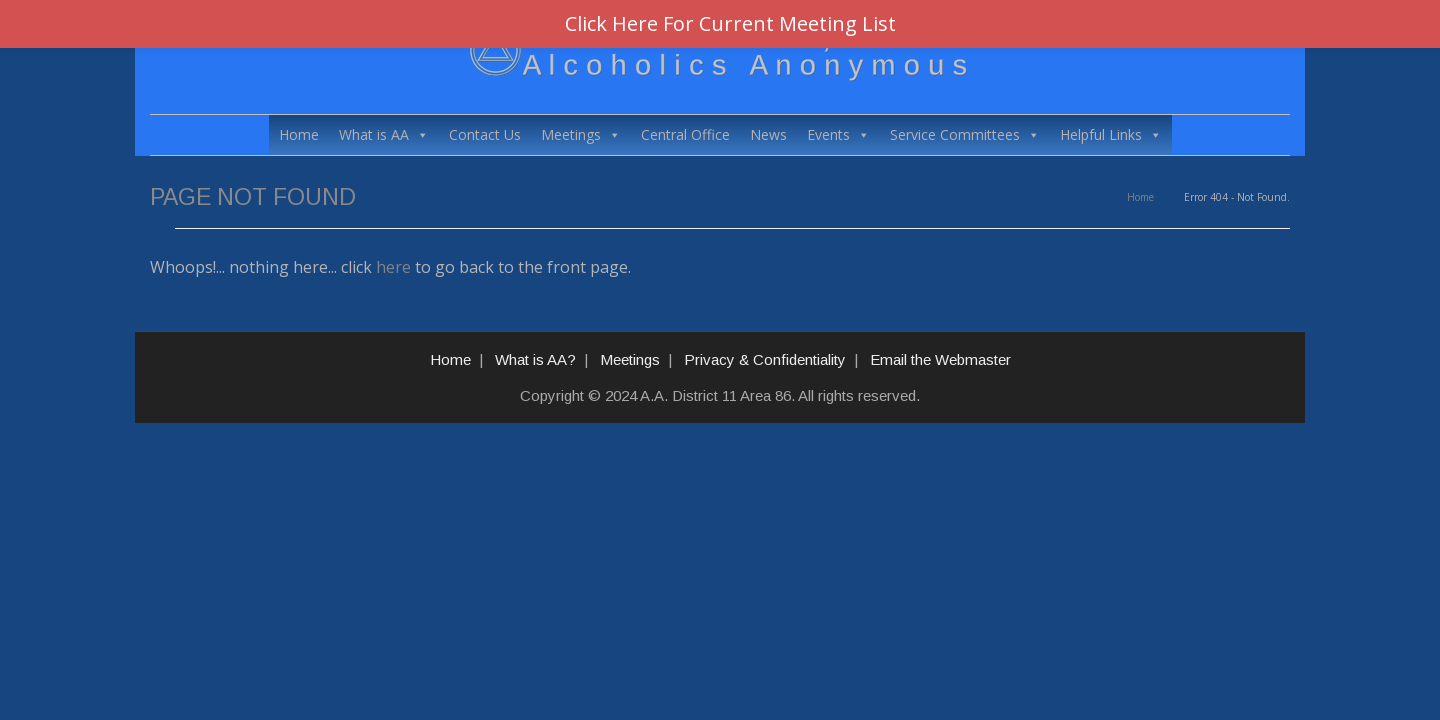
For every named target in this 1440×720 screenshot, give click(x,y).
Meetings (581, 135)
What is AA (384, 135)
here (393, 267)
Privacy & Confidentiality (765, 359)
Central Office (685, 134)
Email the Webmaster (940, 359)
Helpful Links (1111, 135)
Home (299, 134)
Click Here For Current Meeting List (730, 23)
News (768, 134)
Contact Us (485, 134)
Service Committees (965, 135)
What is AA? (535, 359)
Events (838, 135)
